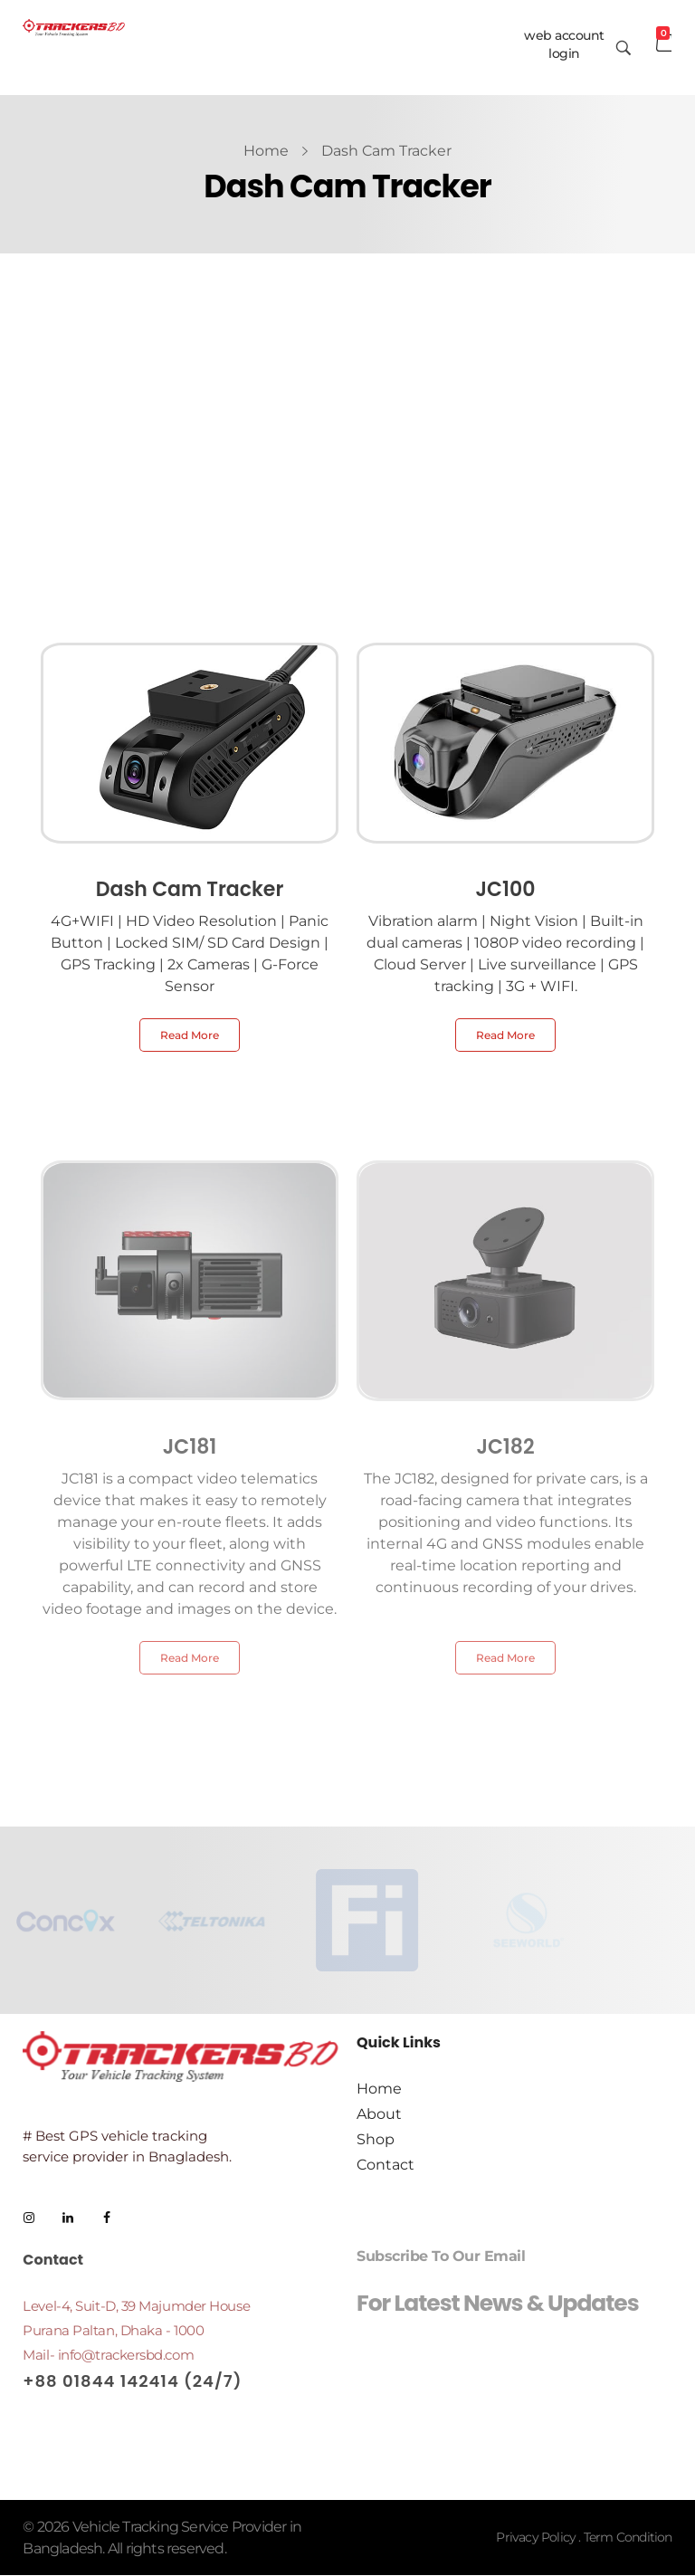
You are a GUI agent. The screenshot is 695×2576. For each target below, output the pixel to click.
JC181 (190, 1447)
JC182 (505, 1447)
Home (266, 150)
